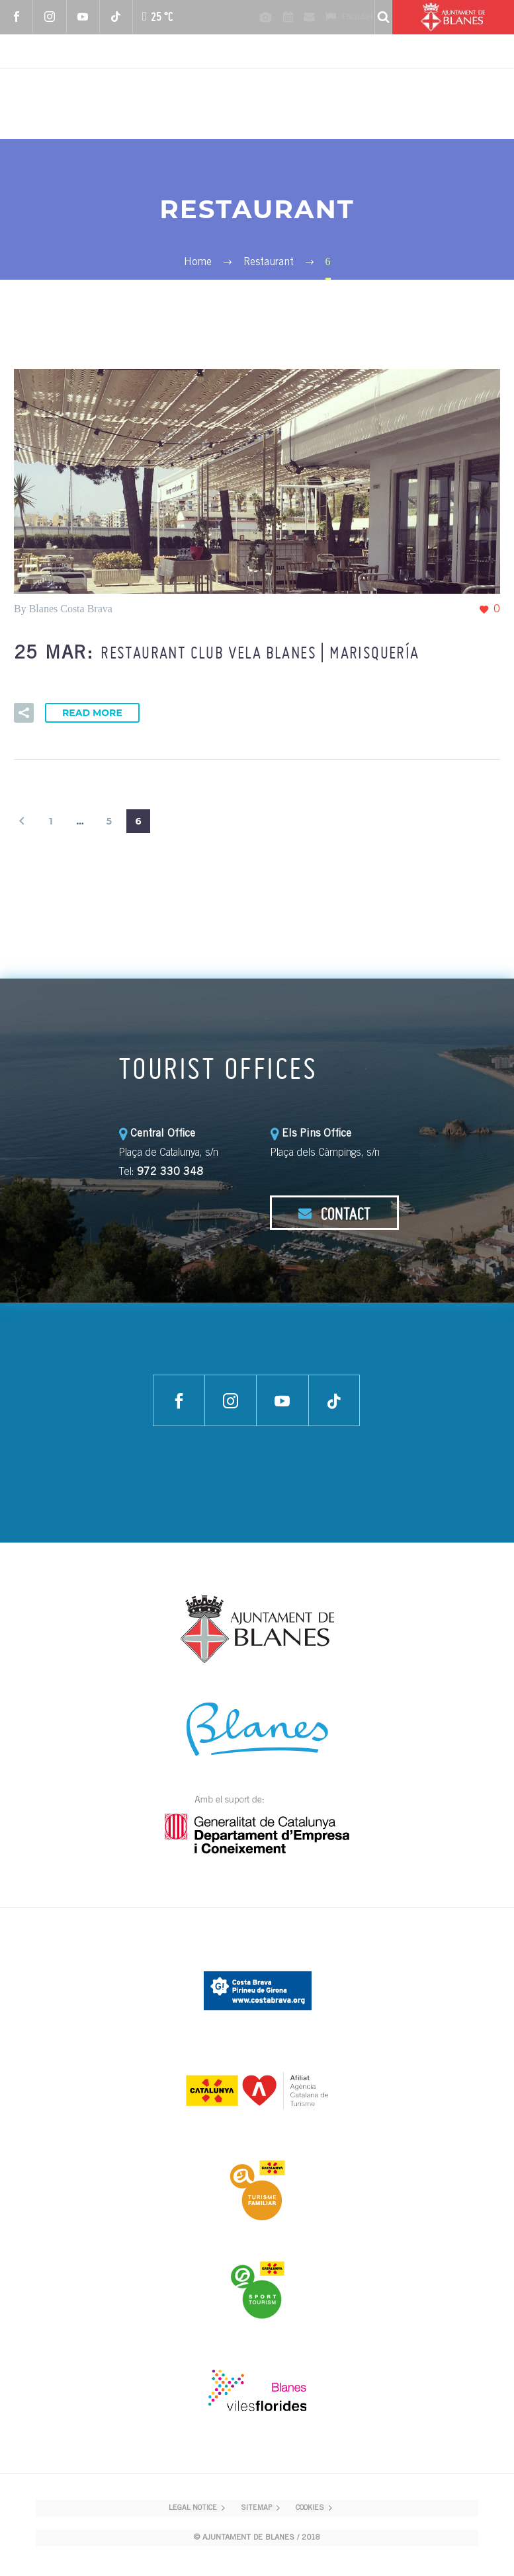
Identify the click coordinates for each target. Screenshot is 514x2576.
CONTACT (334, 1213)
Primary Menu (488, 104)
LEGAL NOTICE (193, 2508)
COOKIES (310, 2508)
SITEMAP (256, 2508)
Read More (92, 713)
